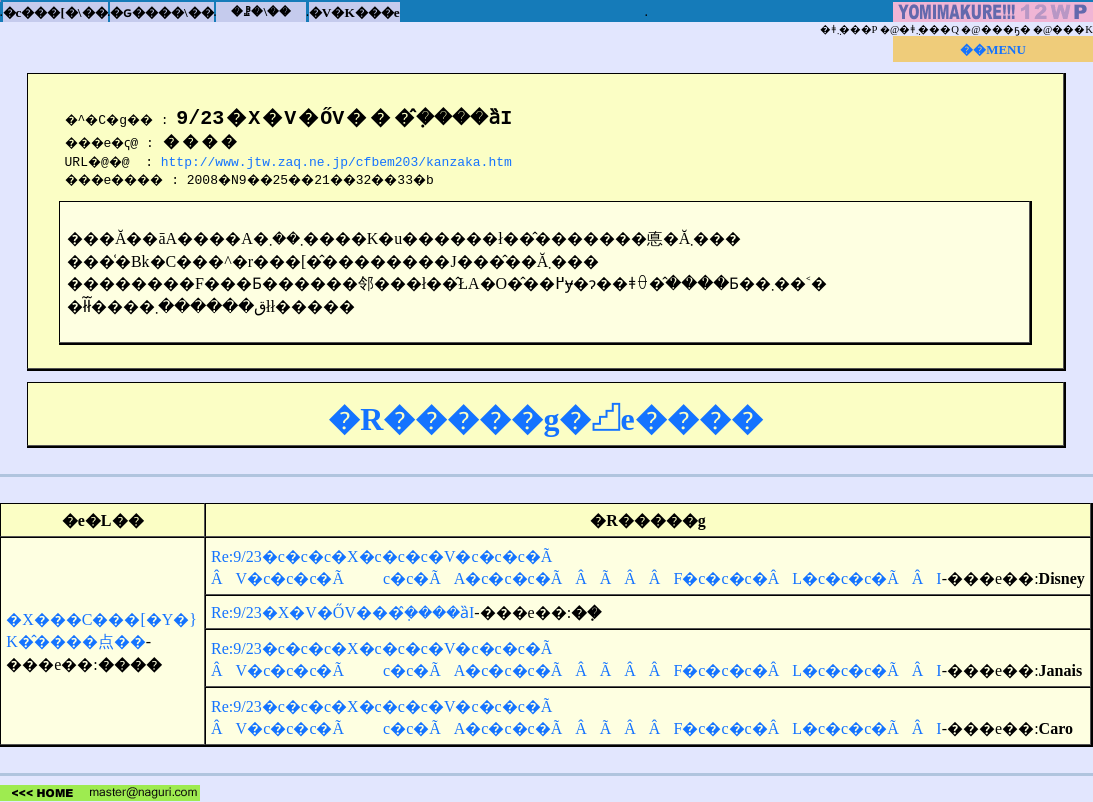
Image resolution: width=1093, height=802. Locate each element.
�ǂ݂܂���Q (929, 29)
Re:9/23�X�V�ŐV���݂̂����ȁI (342, 612)
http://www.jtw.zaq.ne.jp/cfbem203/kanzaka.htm (341, 161)
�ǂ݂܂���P (849, 29)
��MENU (993, 49)
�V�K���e (354, 12)
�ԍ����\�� (162, 12)
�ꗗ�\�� (261, 11)
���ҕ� (1006, 29)
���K (1072, 29)
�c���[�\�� (55, 12)
